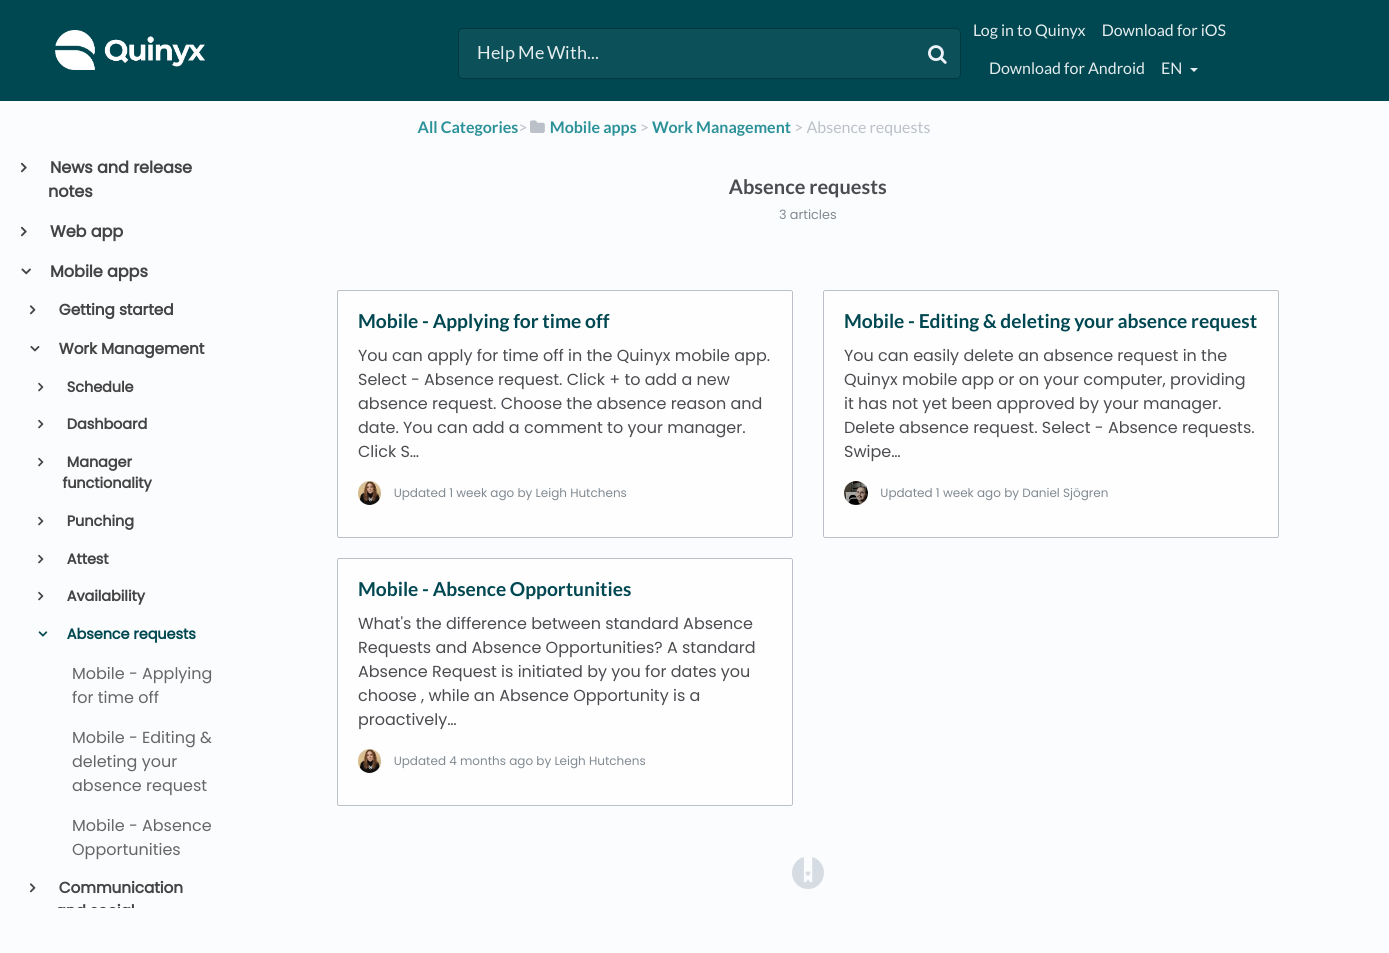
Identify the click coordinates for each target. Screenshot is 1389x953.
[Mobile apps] (582, 127)
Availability (104, 597)
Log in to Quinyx (1029, 30)
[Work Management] (721, 127)
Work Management (130, 349)
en (1173, 68)
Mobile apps (98, 271)
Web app (85, 231)
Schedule (98, 388)
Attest (86, 560)
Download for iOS (1164, 30)
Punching (98, 522)
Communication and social (119, 900)
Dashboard (105, 425)
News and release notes (120, 179)
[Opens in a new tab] (808, 872)
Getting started (115, 310)
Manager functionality (106, 474)
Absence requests (129, 635)
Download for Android (1067, 68)
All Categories (468, 127)
